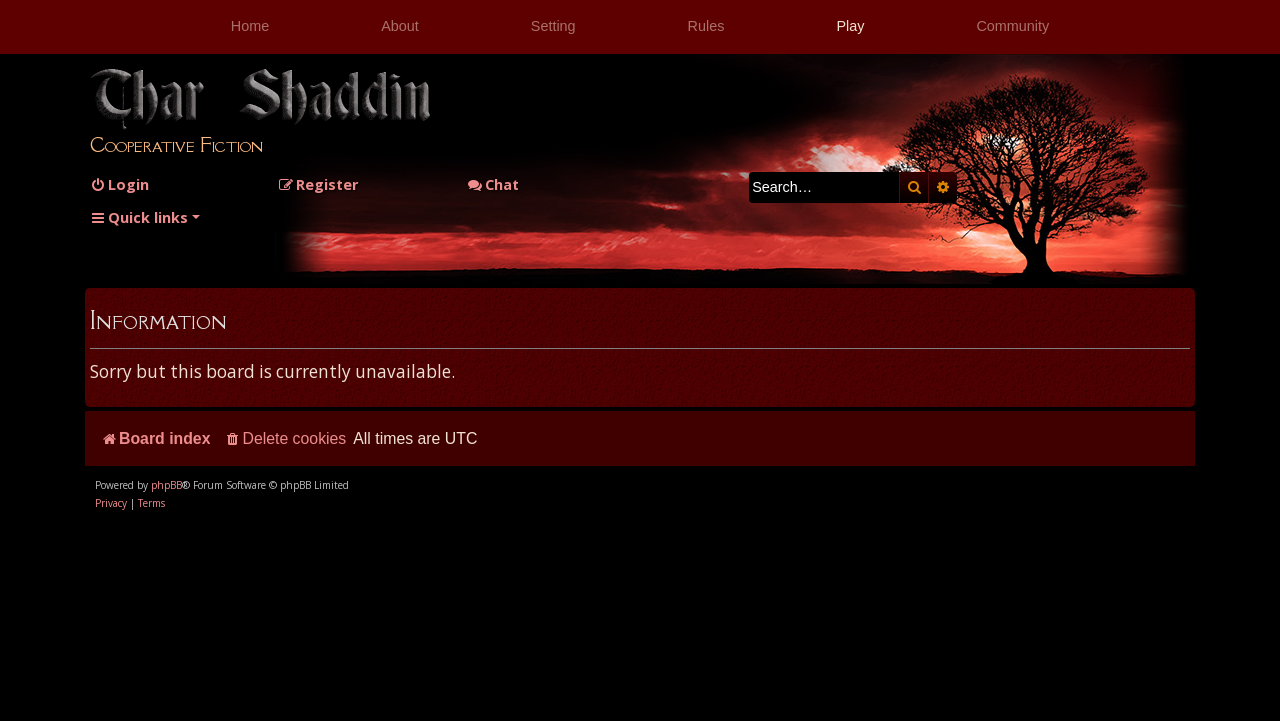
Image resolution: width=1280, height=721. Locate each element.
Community (1012, 26)
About (400, 26)
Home (250, 26)
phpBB (166, 485)
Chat (493, 184)
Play (850, 26)
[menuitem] (119, 184)
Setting (553, 26)
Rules (706, 26)
